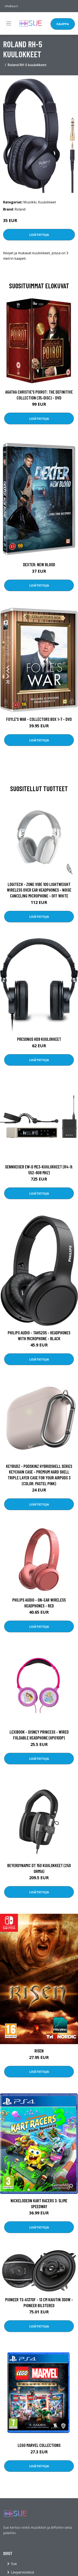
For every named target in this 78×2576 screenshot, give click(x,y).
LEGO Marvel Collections (39, 2445)
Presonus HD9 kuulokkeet (39, 1039)
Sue (14, 2563)
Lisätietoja (39, 234)
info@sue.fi (11, 6)
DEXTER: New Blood (39, 564)
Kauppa (63, 24)
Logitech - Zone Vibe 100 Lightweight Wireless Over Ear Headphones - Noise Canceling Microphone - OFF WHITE (39, 890)
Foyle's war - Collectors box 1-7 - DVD (39, 719)
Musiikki (29, 202)
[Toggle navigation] (8, 23)
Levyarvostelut (22, 2572)
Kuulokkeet (47, 202)
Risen (39, 2050)
